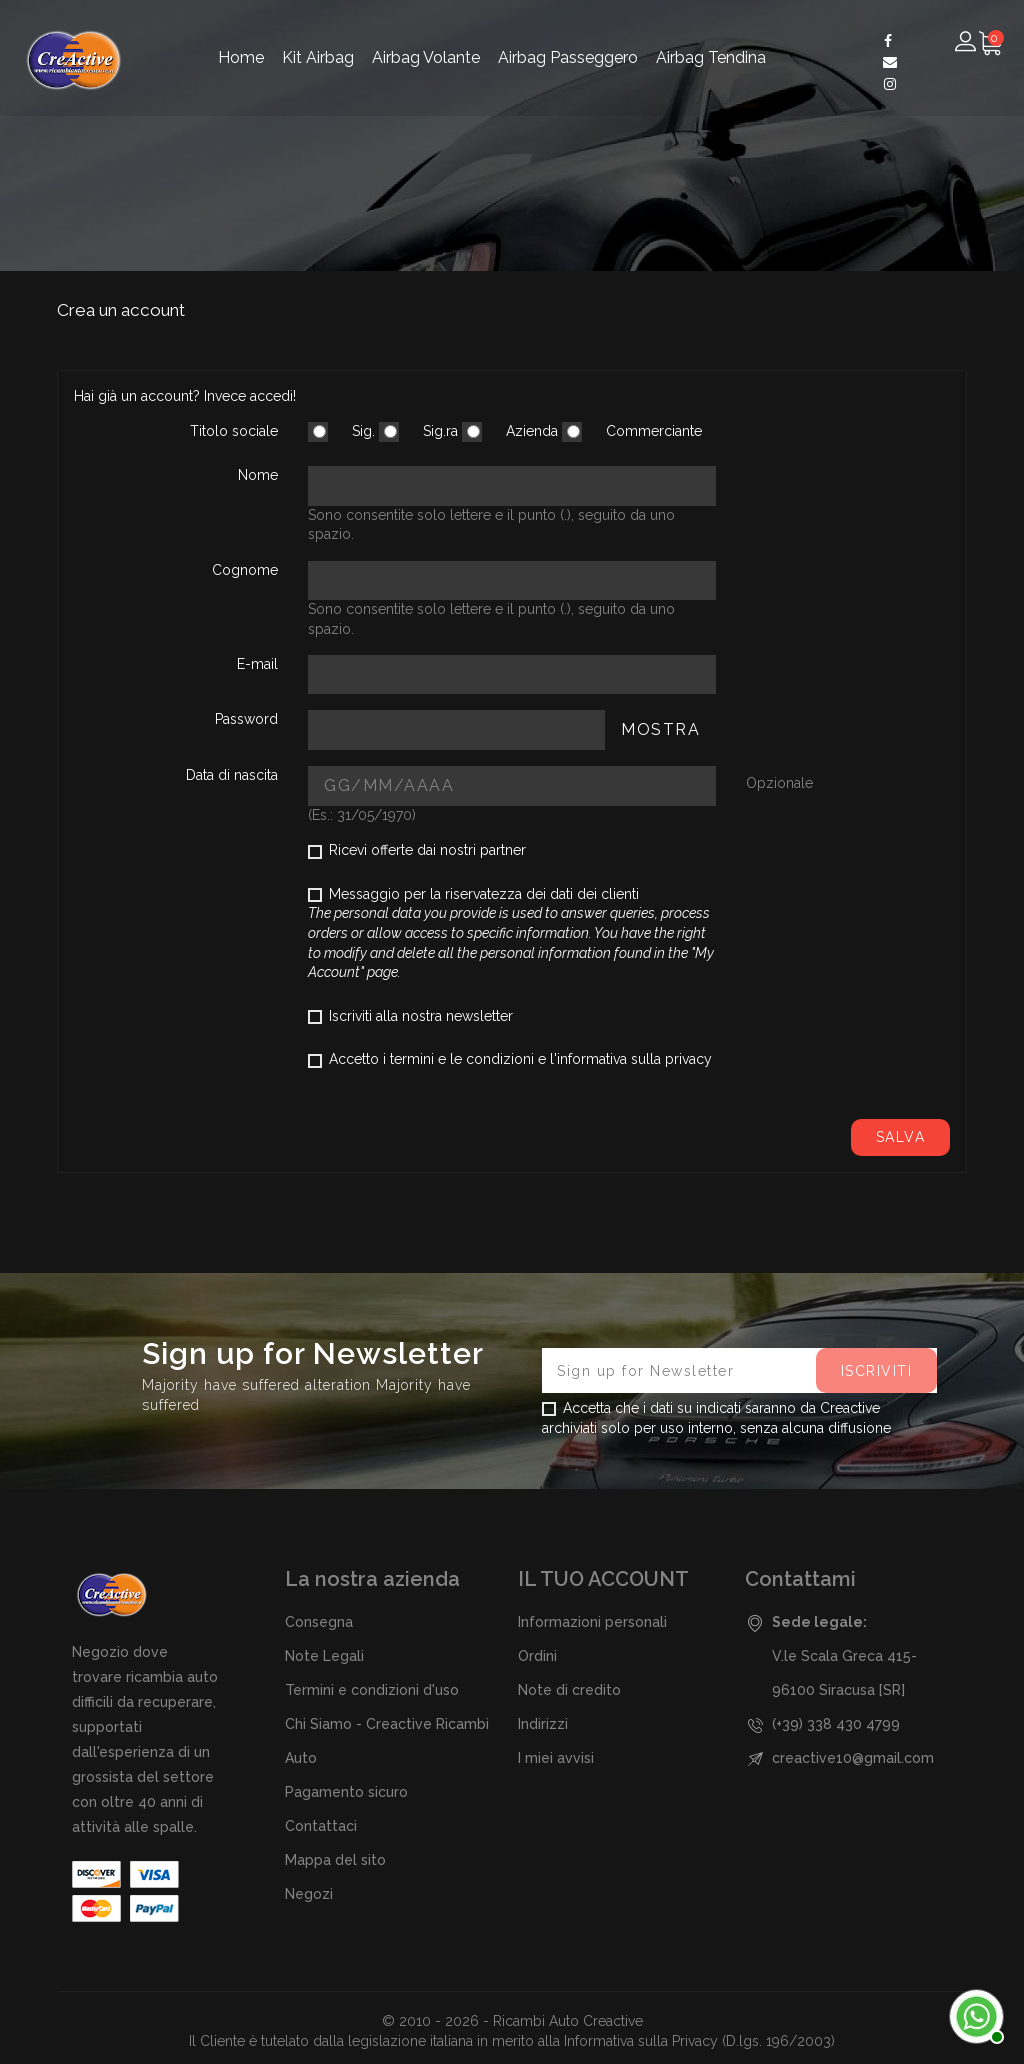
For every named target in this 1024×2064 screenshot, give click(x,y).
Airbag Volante (426, 57)
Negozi (309, 1894)
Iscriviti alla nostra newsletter (410, 1016)
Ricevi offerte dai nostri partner (417, 850)
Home (241, 57)
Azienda (510, 432)
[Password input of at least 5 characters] (456, 729)
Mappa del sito (335, 1860)
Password (246, 719)
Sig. (341, 432)
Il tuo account (603, 1579)
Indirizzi (543, 1724)
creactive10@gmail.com (853, 1758)
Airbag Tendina (711, 57)
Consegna (319, 1622)
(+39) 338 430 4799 (836, 1724)
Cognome (245, 570)
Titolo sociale (234, 431)
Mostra (660, 729)
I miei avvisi (556, 1758)
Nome (258, 475)
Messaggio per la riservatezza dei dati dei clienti (511, 933)
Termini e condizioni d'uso (372, 1690)
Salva (901, 1137)
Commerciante (632, 432)
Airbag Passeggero (568, 57)
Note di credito (569, 1690)
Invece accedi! (250, 396)
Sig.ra (418, 432)
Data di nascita (232, 775)
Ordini (537, 1656)
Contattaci (321, 1826)
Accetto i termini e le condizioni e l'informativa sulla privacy (510, 1059)
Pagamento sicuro (346, 1792)
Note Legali (324, 1656)
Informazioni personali (592, 1622)
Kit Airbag (318, 57)
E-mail (257, 664)
